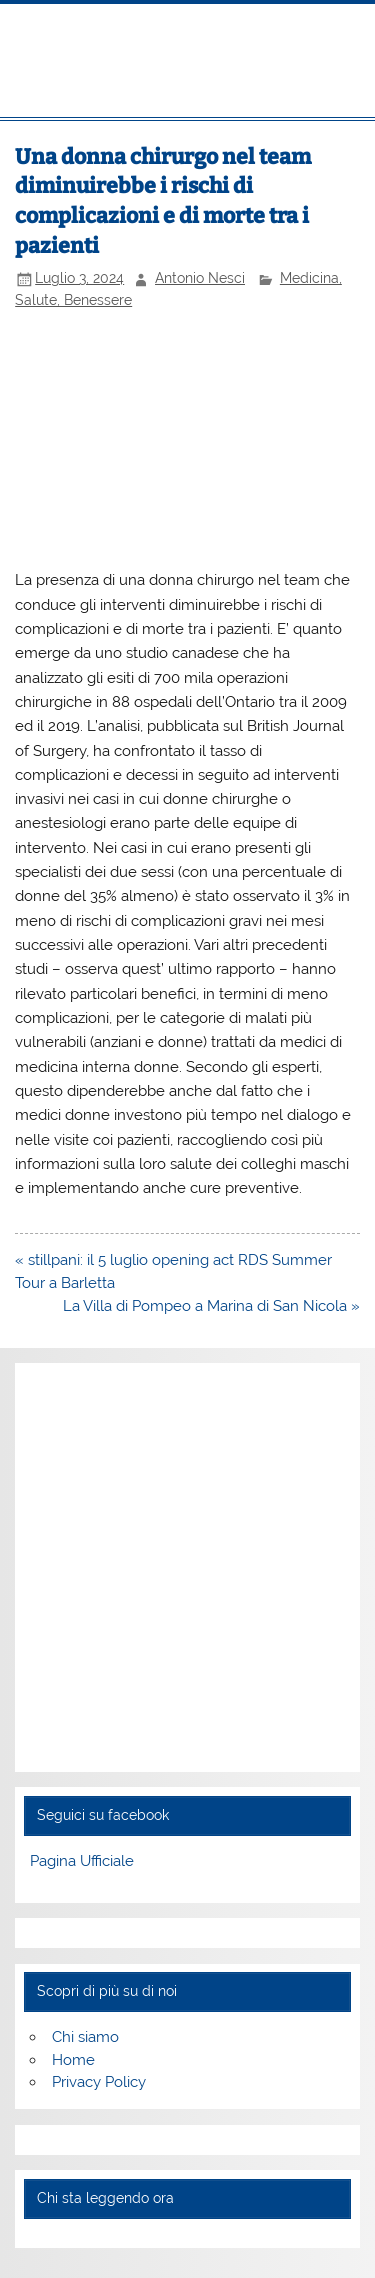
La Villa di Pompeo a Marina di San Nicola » (211, 1306)
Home (73, 2060)
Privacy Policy (99, 2082)
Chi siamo (85, 2037)
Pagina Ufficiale (82, 1861)
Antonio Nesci (200, 278)
